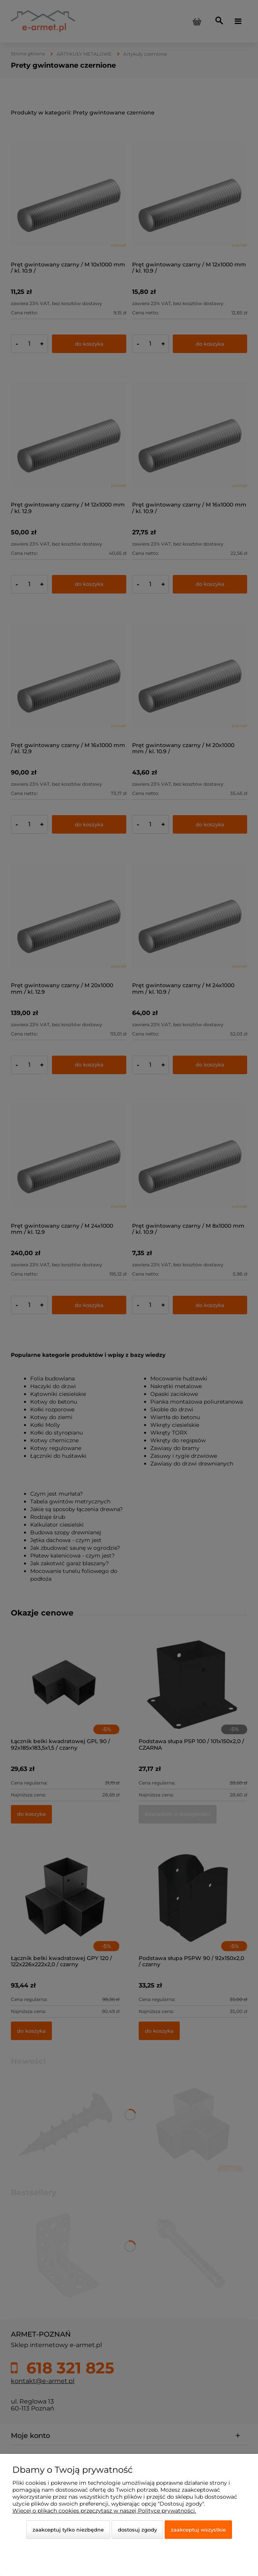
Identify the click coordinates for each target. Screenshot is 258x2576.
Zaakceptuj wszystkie (198, 2530)
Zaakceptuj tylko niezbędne (68, 2530)
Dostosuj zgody (137, 2530)
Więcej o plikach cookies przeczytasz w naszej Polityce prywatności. (104, 2510)
